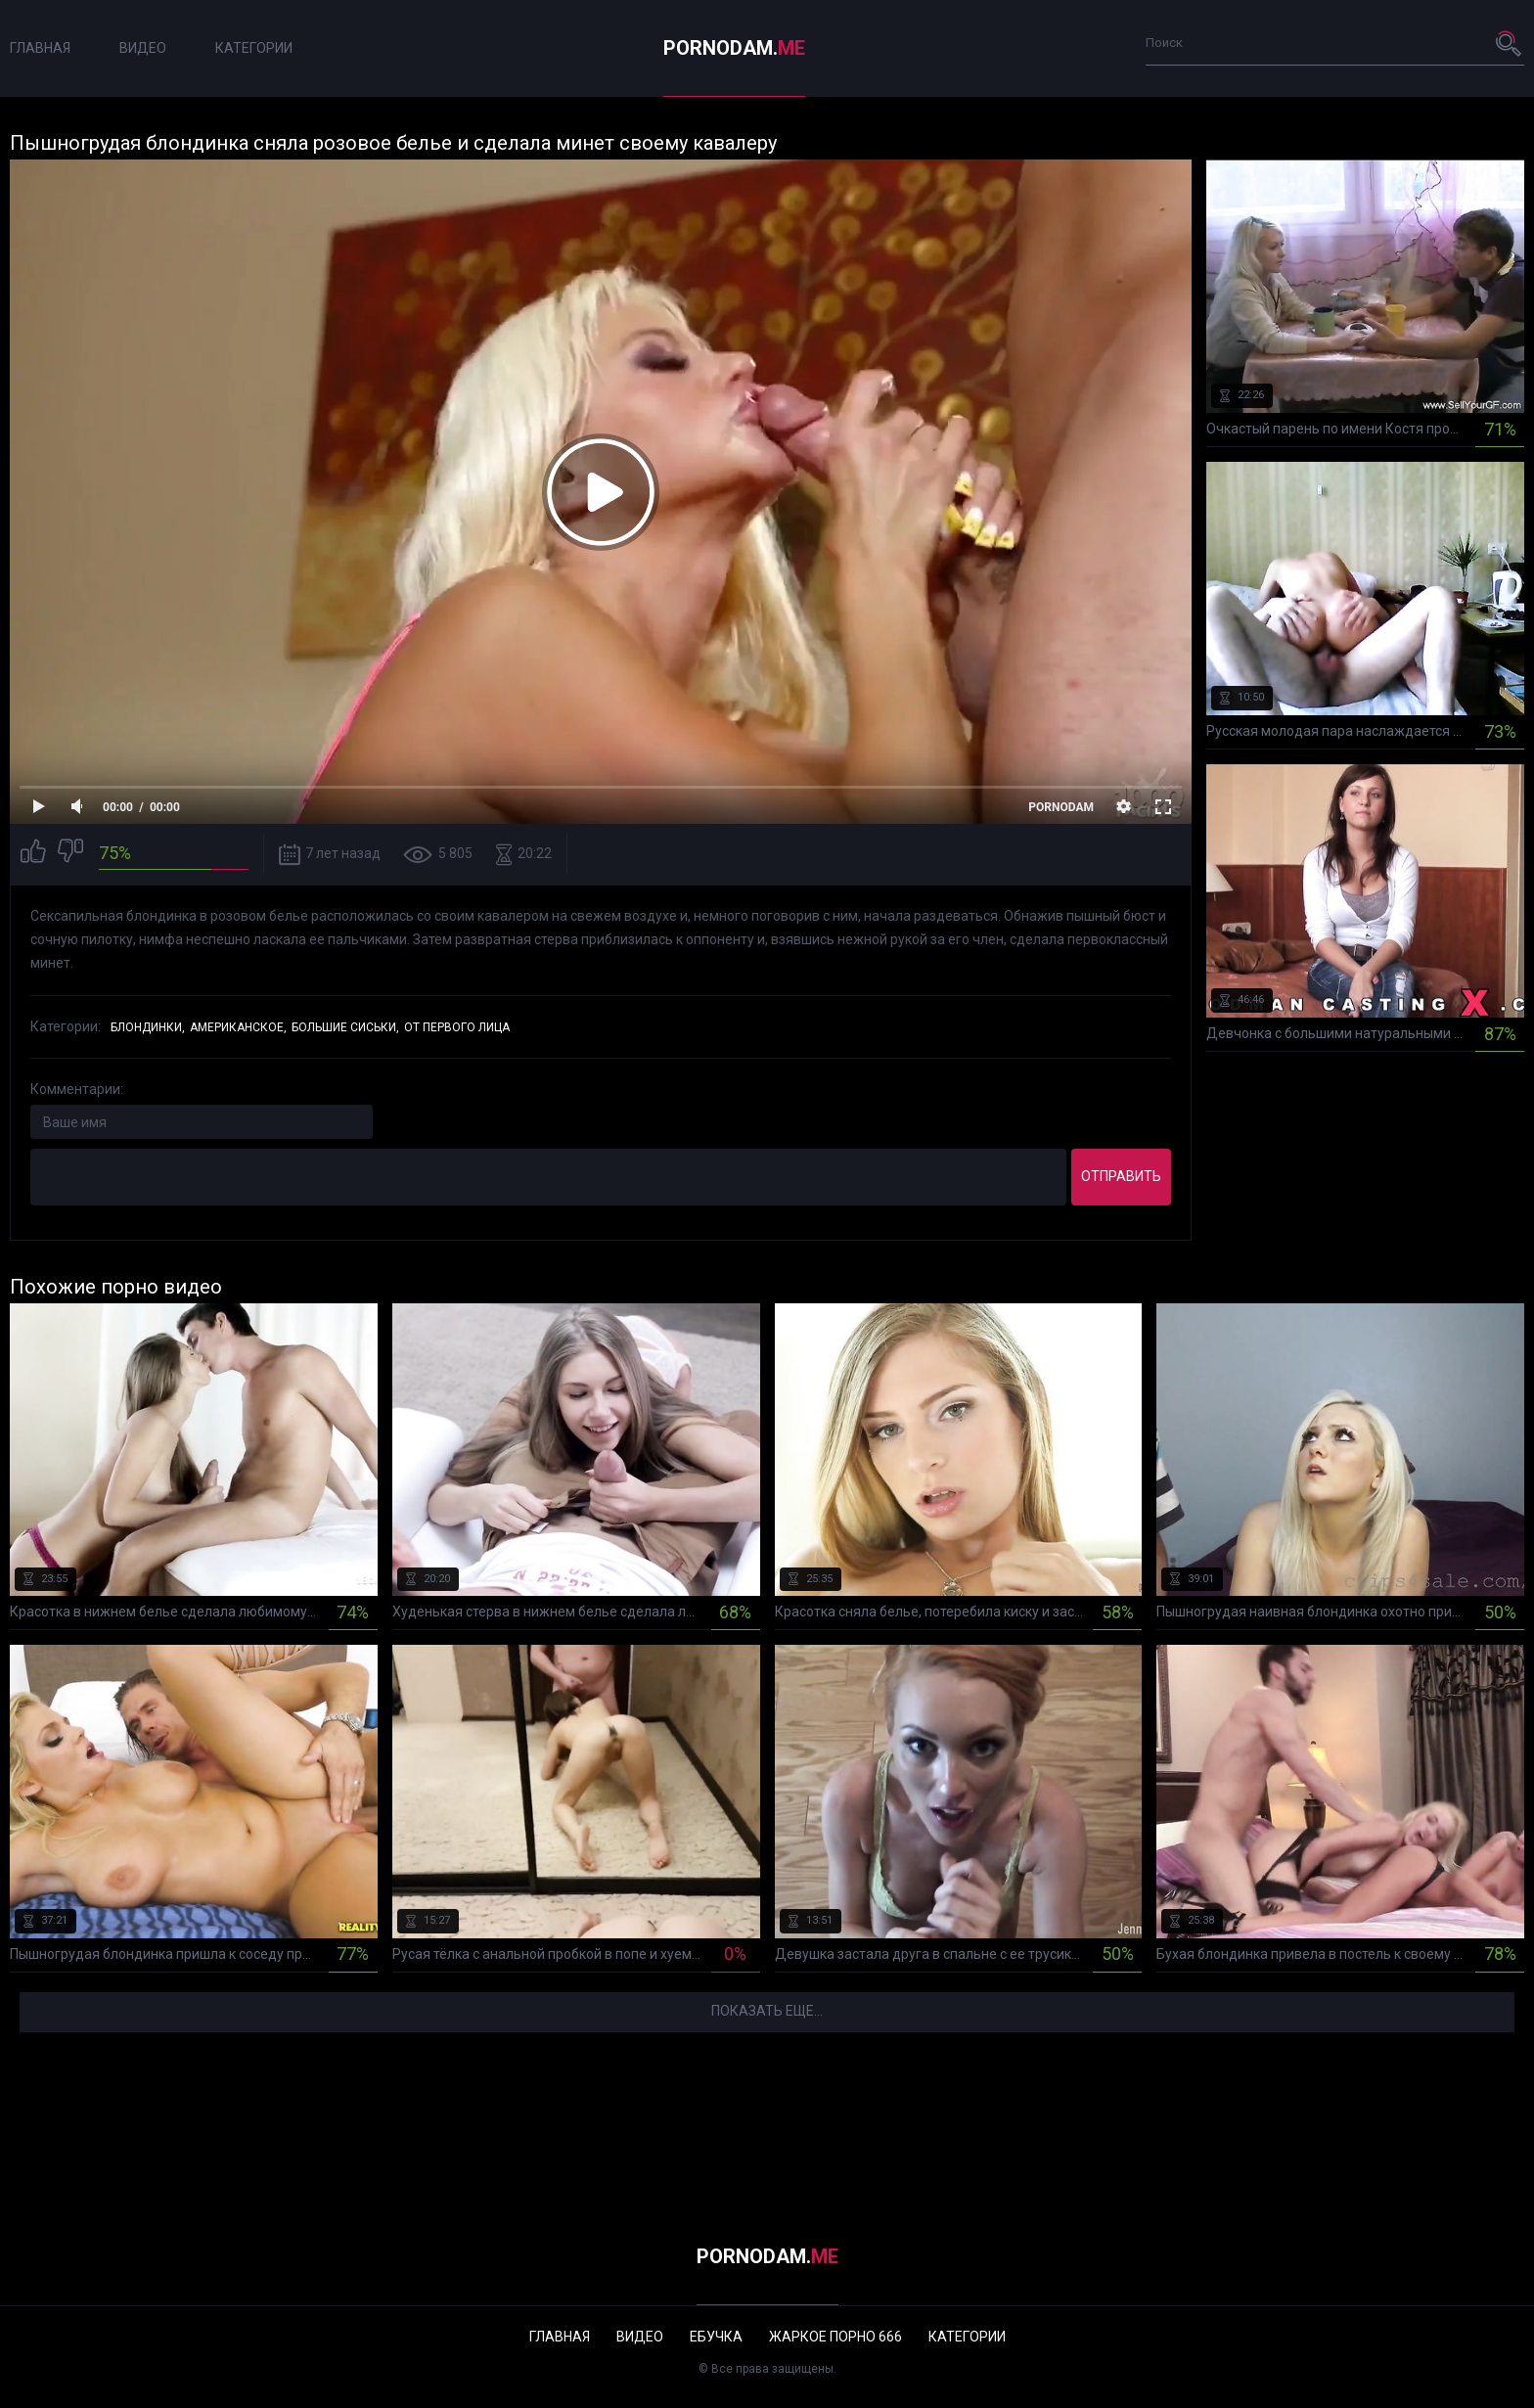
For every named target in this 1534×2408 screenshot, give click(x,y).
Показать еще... (767, 2011)
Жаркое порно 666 (835, 2336)
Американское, (238, 1027)
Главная (40, 48)
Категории (254, 48)
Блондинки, (148, 1027)
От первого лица (457, 1027)
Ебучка (716, 2336)
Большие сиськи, (345, 1027)
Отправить (1121, 1176)
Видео (142, 48)
